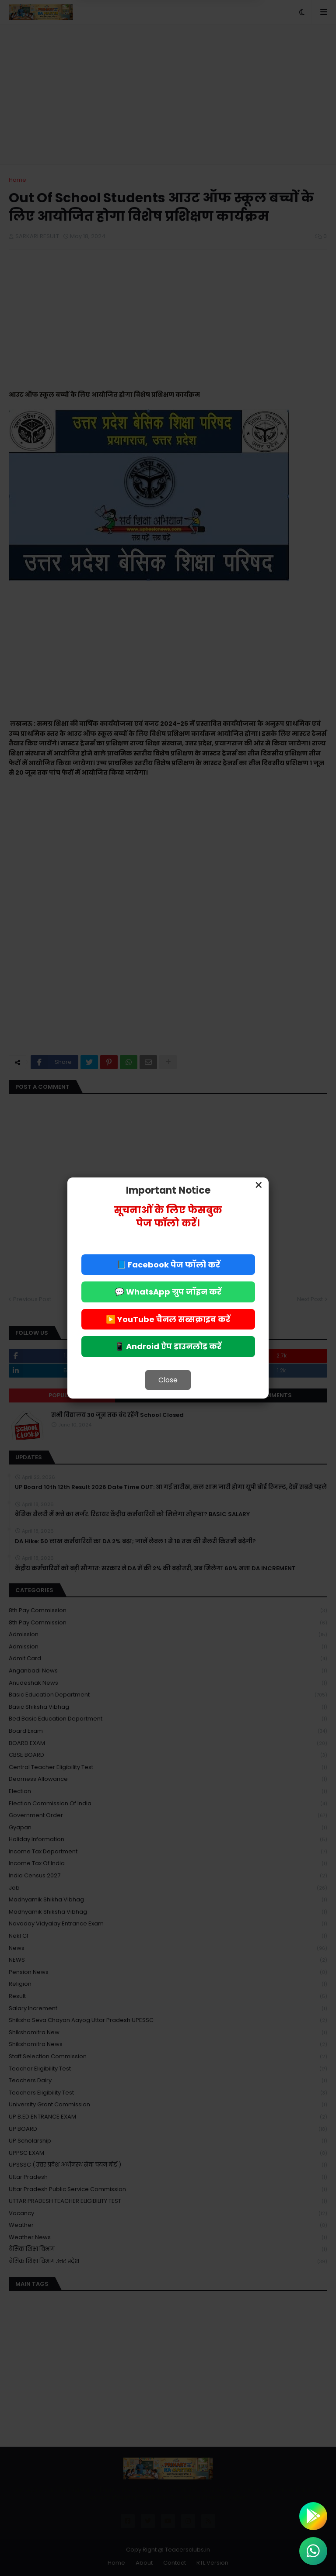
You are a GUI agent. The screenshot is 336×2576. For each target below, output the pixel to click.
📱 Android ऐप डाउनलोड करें (168, 1346)
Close (168, 1380)
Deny (124, 43)
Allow (212, 43)
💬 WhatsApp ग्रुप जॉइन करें (168, 1291)
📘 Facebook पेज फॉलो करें (168, 1264)
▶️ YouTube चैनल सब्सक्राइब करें (168, 1319)
